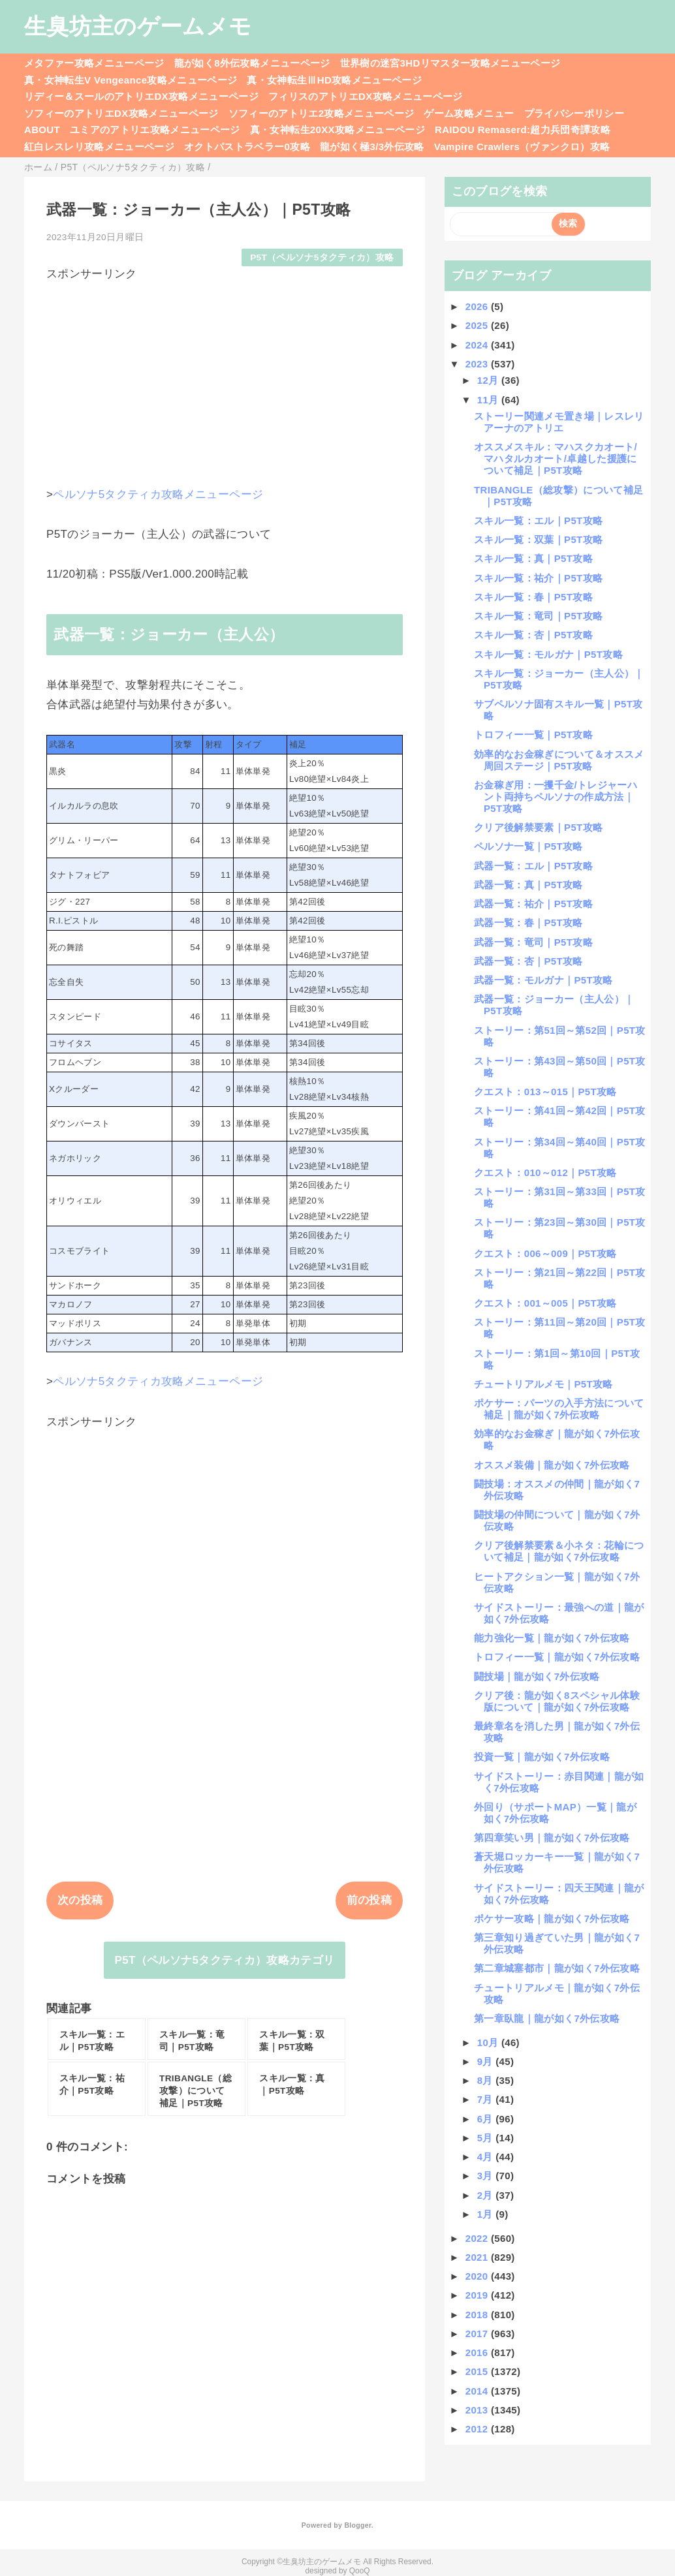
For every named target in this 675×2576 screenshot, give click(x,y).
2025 (478, 325)
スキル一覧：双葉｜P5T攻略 (538, 539)
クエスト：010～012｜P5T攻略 (545, 1172)
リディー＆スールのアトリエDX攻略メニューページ (141, 96)
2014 (478, 2391)
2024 (478, 344)
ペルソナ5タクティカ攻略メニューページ (158, 494)
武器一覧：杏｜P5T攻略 (528, 961)
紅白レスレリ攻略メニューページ (99, 146)
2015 (478, 2371)
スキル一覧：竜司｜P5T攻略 (538, 615)
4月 (486, 2156)
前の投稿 (369, 1900)
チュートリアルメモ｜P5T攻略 (543, 1383)
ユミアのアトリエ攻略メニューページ (155, 129)
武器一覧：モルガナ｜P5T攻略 (543, 979)
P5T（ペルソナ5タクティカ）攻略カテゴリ (225, 1960)
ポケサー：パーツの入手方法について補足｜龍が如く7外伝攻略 (559, 1408)
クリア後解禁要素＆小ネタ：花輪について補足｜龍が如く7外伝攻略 (559, 1551)
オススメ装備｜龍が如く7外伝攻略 (552, 1464)
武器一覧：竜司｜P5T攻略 (533, 942)
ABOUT (42, 129)
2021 (478, 2257)
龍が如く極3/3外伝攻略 (372, 146)
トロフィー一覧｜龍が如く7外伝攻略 (557, 1656)
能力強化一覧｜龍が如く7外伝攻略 (552, 1637)
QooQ (359, 2570)
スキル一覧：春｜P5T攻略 (533, 596)
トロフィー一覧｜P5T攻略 (533, 734)
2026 (478, 306)
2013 (478, 2409)
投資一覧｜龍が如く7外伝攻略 (542, 1756)
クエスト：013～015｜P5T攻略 (545, 1091)
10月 (489, 2042)
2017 (478, 2333)
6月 (486, 2118)
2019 (478, 2295)
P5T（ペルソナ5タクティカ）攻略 (322, 257)
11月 (489, 399)
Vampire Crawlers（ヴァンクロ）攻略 (522, 146)
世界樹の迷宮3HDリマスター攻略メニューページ (450, 63)
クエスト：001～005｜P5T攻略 (545, 1303)
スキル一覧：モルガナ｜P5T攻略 (548, 654)
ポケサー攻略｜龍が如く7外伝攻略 (552, 1918)
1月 (486, 2214)
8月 (486, 2080)
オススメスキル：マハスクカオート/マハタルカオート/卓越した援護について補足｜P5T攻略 (555, 458)
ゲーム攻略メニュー (469, 113)
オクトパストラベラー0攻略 (247, 146)
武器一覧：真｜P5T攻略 (528, 884)
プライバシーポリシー (574, 113)
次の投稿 (79, 1900)
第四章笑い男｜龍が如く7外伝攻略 (552, 1837)
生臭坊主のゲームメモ (137, 26)
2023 (478, 363)
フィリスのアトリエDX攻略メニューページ (365, 96)
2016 (478, 2352)
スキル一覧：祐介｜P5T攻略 (538, 577)
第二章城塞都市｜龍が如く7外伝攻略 (557, 1968)
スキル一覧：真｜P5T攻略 (533, 558)
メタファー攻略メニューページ (94, 63)
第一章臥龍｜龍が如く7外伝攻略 (547, 2018)
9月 (486, 2061)
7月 (486, 2099)
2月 (486, 2195)
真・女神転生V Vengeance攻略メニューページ (130, 79)
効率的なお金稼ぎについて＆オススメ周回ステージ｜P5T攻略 (559, 760)
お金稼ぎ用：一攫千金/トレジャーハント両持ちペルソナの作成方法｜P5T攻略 (555, 796)
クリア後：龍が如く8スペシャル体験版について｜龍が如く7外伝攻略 (557, 1701)
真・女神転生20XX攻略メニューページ (337, 129)
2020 (478, 2276)
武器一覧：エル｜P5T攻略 (533, 865)
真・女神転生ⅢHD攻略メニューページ (334, 79)
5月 (486, 2137)
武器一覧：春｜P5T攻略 (528, 922)
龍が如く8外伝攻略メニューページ (252, 63)
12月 (489, 380)
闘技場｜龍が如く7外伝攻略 (537, 1676)
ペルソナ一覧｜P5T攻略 (528, 846)
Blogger (357, 2525)
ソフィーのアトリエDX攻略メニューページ (121, 113)
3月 (486, 2175)
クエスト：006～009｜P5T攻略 (545, 1253)
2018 (478, 2314)
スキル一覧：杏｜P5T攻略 (533, 634)
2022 (478, 2238)
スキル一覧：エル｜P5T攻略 (538, 520)
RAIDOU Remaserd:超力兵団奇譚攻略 (522, 129)
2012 (478, 2428)
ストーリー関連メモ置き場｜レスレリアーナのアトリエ (559, 422)
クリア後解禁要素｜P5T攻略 (538, 827)
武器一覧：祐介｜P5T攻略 (533, 903)
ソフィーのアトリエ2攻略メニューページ (321, 113)
